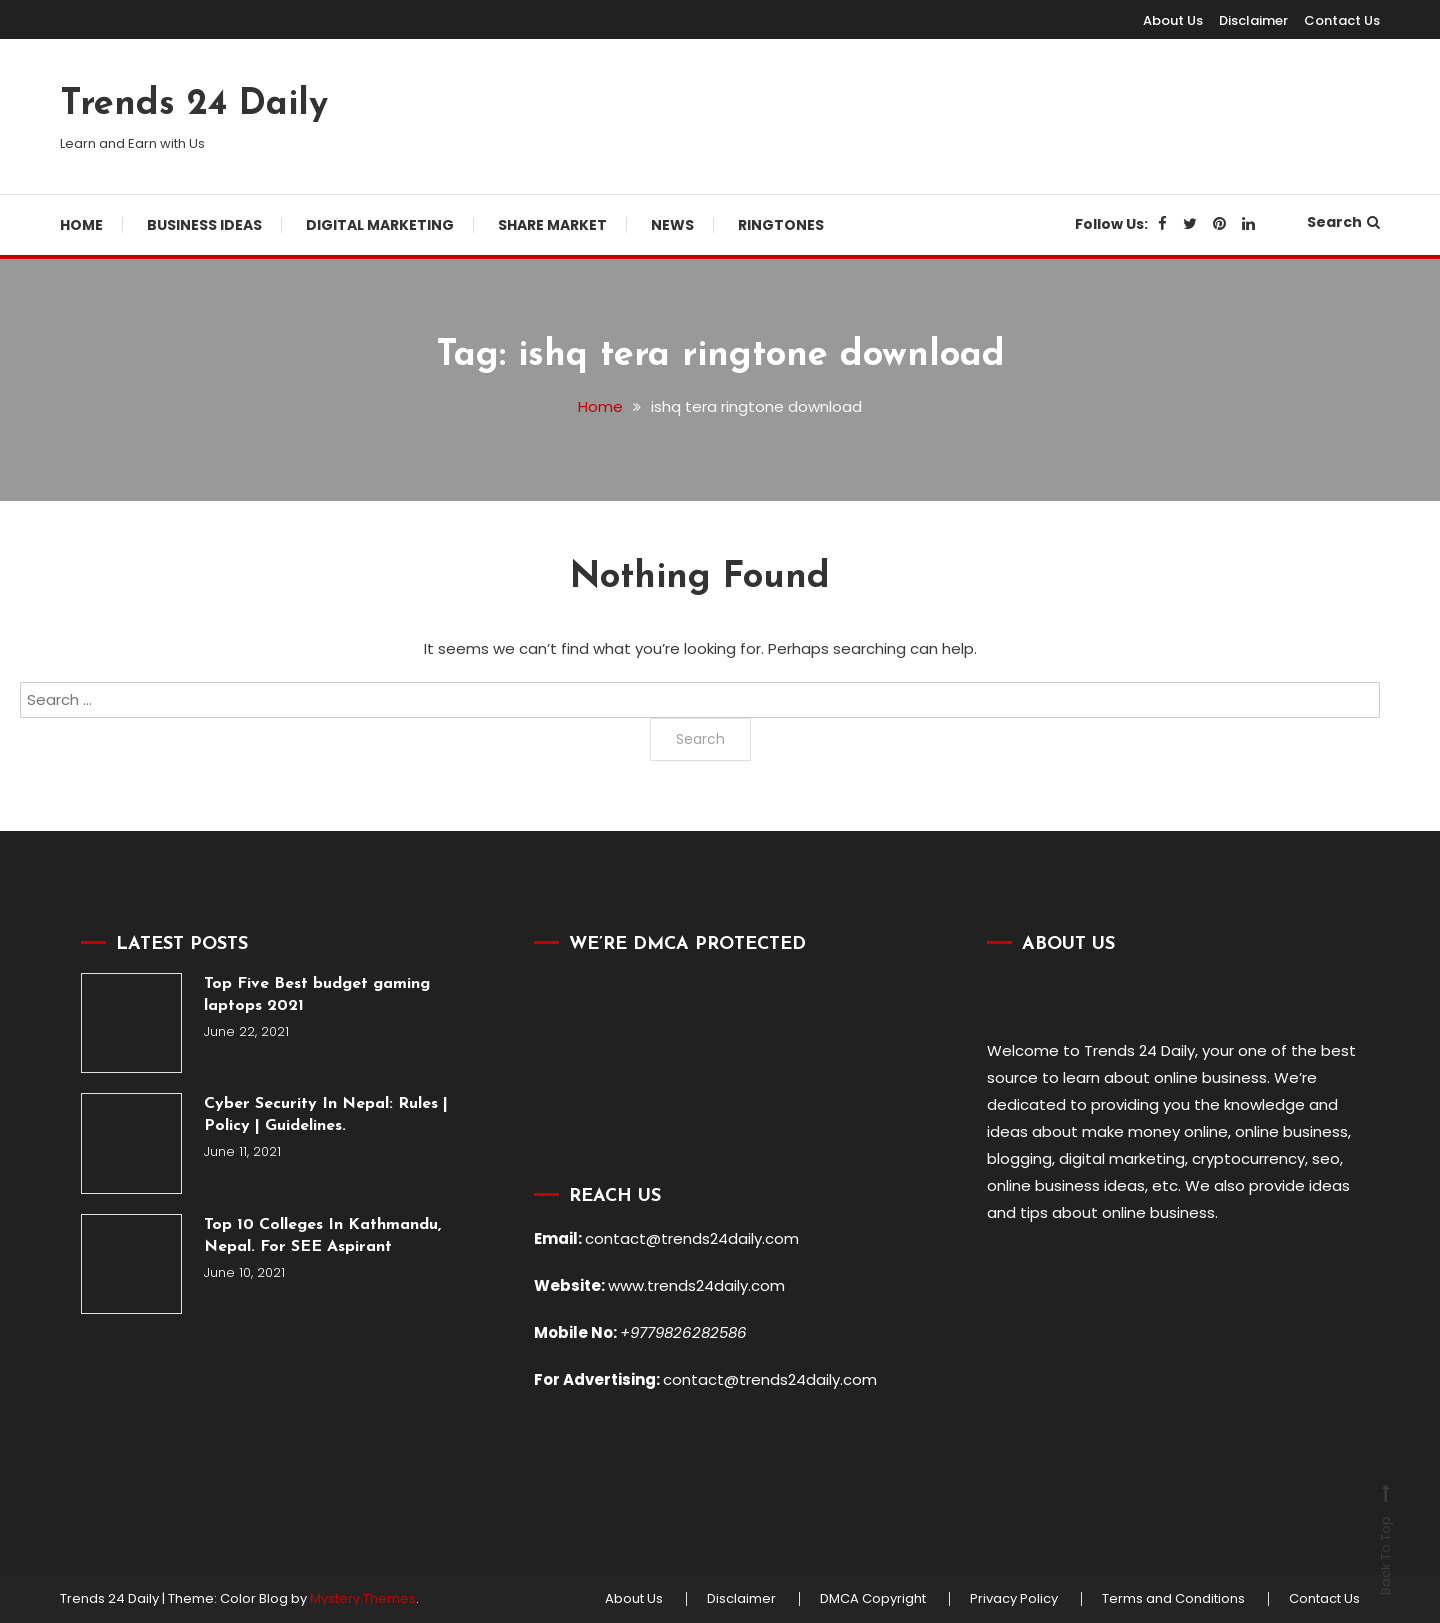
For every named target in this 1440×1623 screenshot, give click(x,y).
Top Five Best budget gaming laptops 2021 (317, 995)
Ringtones (781, 225)
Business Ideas (204, 225)
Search (1343, 222)
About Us (1173, 20)
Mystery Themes (363, 1598)
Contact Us (1342, 20)
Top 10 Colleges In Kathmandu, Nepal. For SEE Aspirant (322, 1236)
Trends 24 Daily (194, 105)
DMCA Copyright (873, 1599)
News (672, 225)
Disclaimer (1253, 20)
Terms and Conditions (1173, 1599)
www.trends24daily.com (696, 1285)
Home (81, 225)
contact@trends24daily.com (692, 1238)
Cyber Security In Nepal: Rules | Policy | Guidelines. (326, 1115)
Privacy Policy (1014, 1599)
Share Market (552, 225)
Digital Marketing (380, 225)
